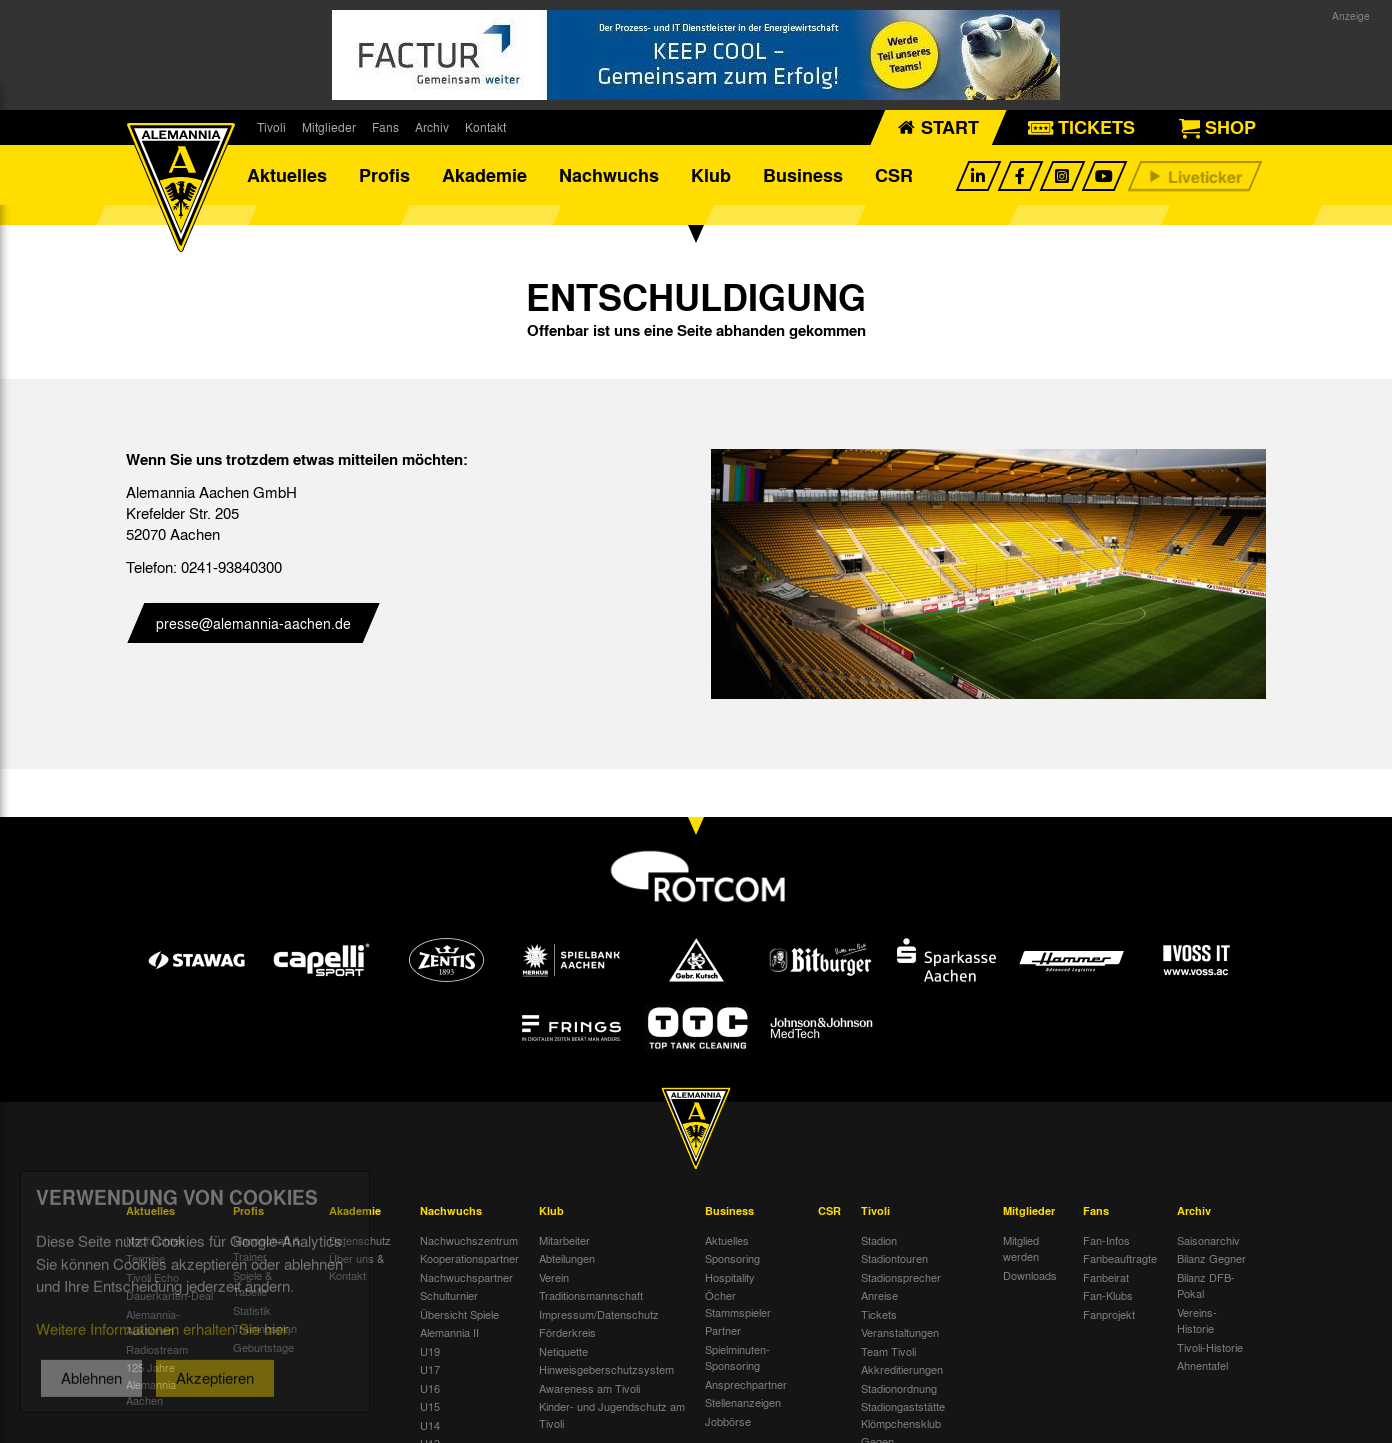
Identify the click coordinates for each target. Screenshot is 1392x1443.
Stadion (879, 1240)
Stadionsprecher (901, 1277)
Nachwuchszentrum (469, 1240)
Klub (711, 175)
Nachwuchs (609, 175)
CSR (894, 175)
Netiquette (563, 1351)
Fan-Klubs (1108, 1295)
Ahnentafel (1202, 1365)
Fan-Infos (1106, 1240)
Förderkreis (567, 1332)
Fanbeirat (1106, 1277)
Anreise (879, 1295)
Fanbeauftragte (1120, 1258)
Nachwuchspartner (466, 1277)
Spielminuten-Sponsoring (737, 1357)
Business (803, 175)
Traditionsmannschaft (591, 1295)
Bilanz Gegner (1211, 1258)
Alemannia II (449, 1332)
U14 (430, 1425)
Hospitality (730, 1277)
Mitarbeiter (564, 1240)
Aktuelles (287, 175)
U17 (430, 1369)
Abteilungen (567, 1258)
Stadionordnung (899, 1388)
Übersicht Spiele (459, 1314)
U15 (430, 1406)
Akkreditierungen (902, 1369)
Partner (723, 1330)
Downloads (1030, 1275)
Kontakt (485, 127)
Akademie (484, 175)
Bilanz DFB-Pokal (1206, 1285)
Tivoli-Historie (1210, 1347)
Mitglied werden (1021, 1248)
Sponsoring (732, 1258)
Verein (554, 1277)
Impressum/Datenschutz (599, 1314)
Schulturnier (449, 1295)
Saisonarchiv (1208, 1240)
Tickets (879, 1314)
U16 (430, 1388)
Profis (384, 175)
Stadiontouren (894, 1258)
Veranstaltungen (900, 1332)
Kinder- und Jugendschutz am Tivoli (612, 1414)
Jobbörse (728, 1421)
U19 (430, 1351)
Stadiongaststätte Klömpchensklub (903, 1414)
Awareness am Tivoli (589, 1388)
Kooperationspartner (469, 1258)
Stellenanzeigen (743, 1402)
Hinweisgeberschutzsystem (606, 1369)
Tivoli (271, 127)
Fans (385, 127)
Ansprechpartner (746, 1384)
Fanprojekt (1109, 1314)
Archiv (432, 127)
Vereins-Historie (1197, 1320)
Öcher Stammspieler (738, 1303)
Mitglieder (329, 127)
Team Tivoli (888, 1351)
